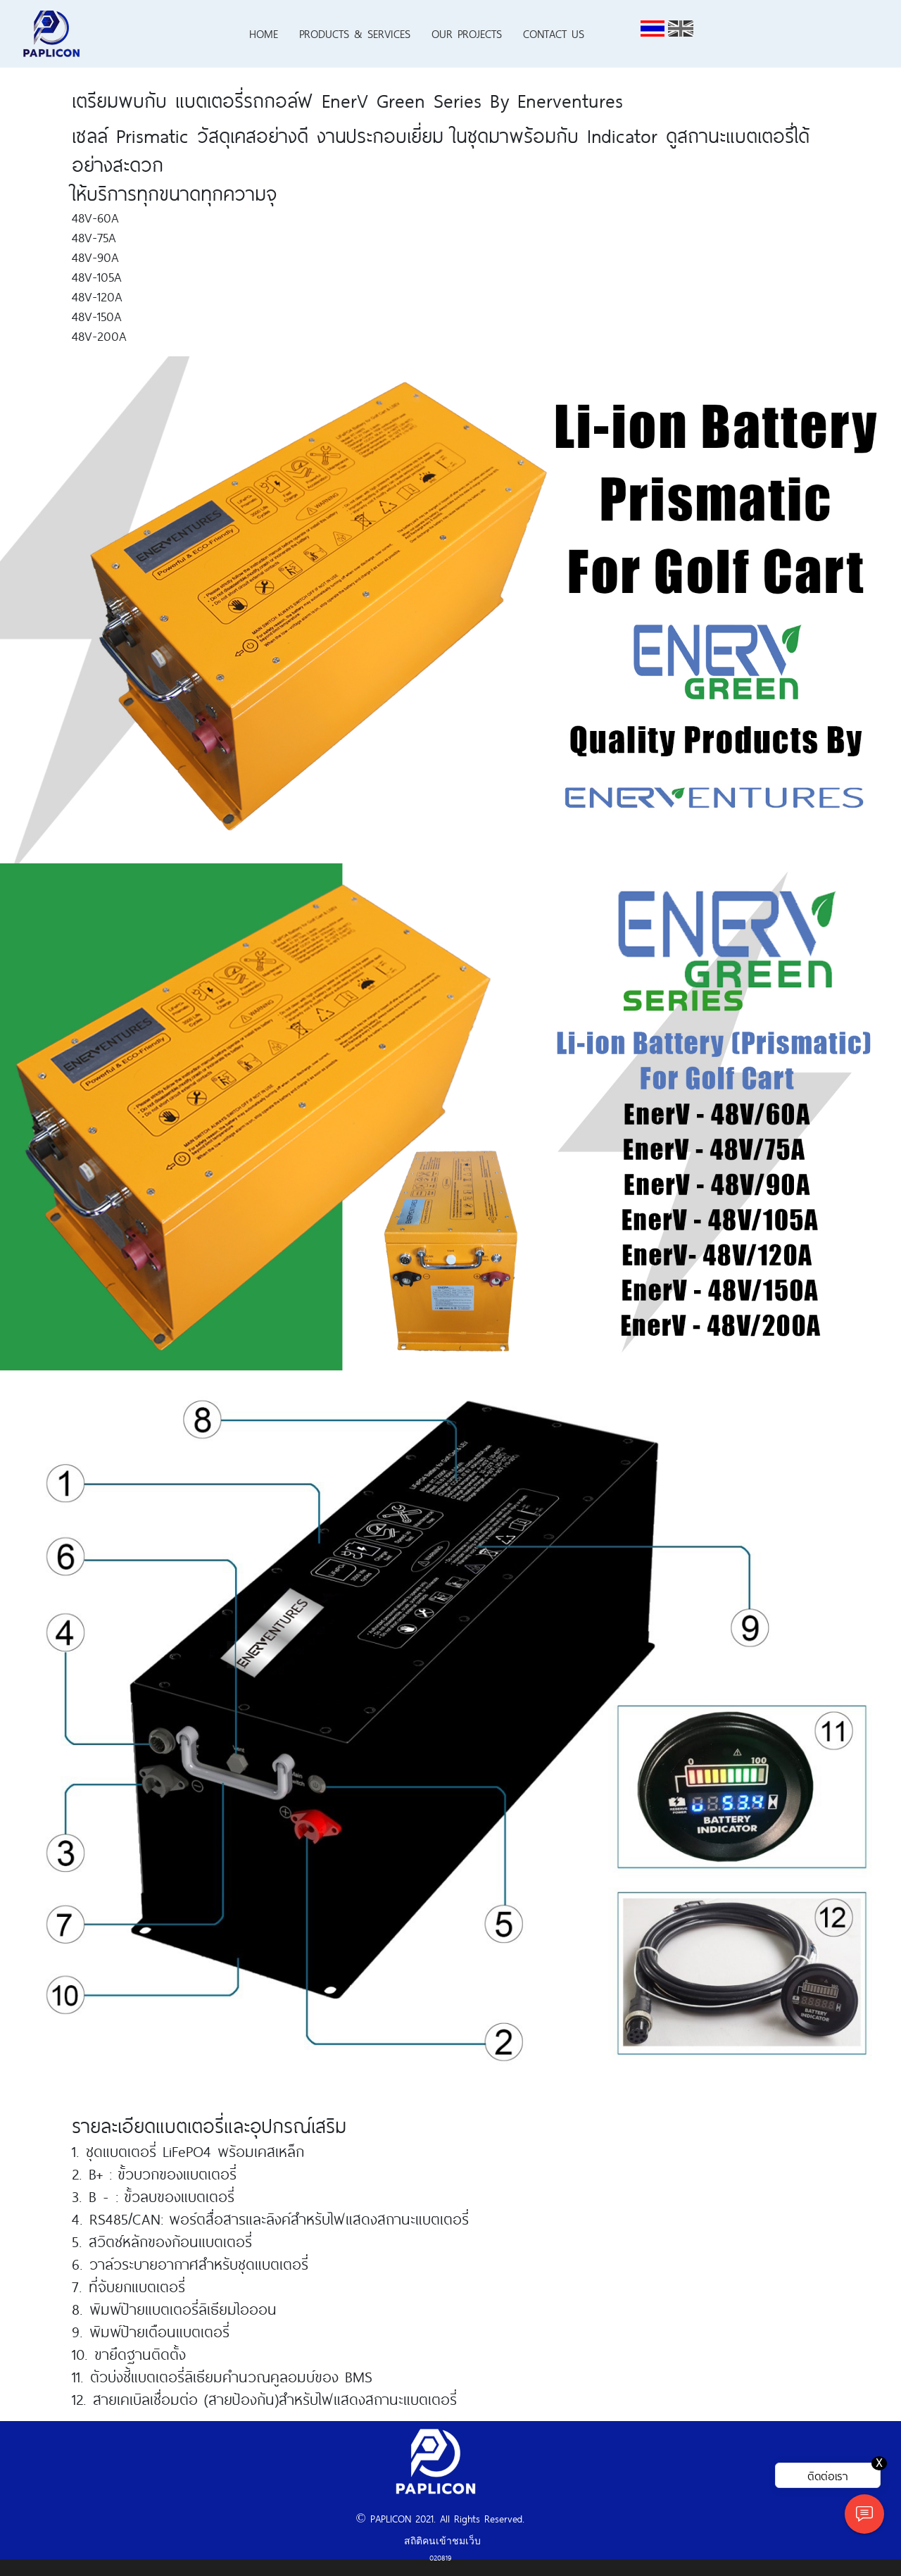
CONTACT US (553, 33)
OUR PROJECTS (466, 33)
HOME (263, 33)
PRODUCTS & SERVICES (354, 33)
